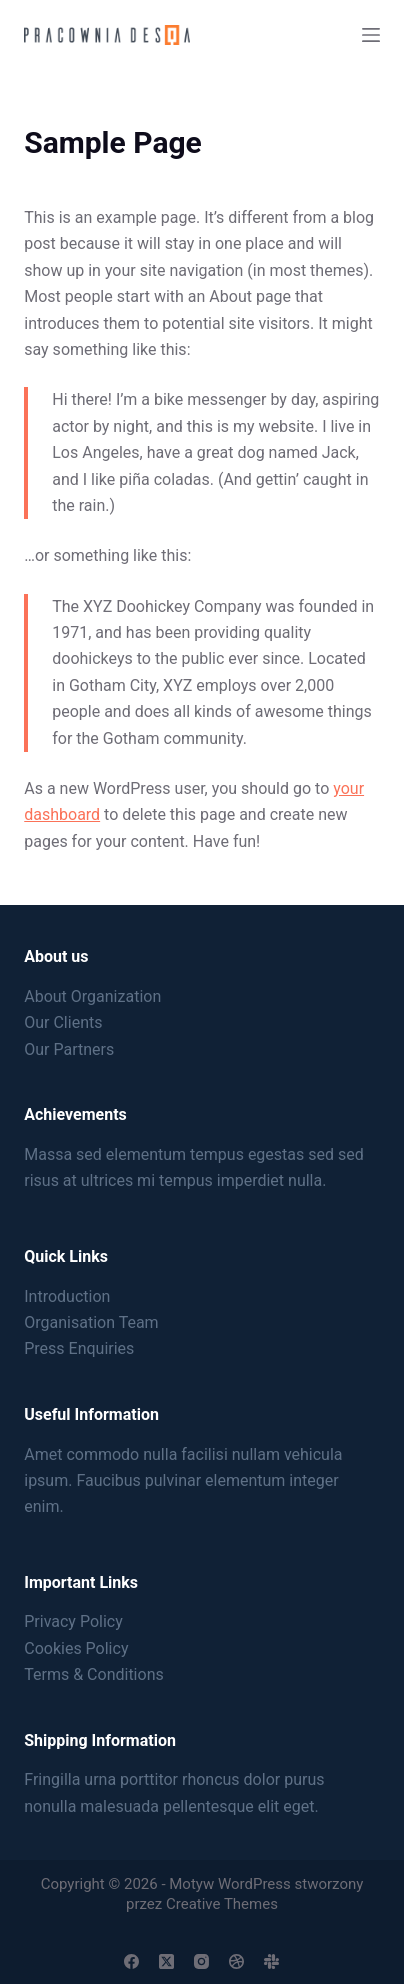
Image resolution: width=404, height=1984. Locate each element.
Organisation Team (91, 1322)
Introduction (67, 1296)
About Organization (92, 996)
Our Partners (69, 1049)
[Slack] (271, 1961)
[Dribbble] (236, 1961)
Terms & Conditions (94, 1674)
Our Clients (63, 1022)
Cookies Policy (76, 1648)
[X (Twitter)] (166, 1961)
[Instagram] (201, 1961)
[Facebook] (131, 1961)
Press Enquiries (79, 1348)
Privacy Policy (73, 1621)
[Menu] (371, 35)
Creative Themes (222, 1904)
